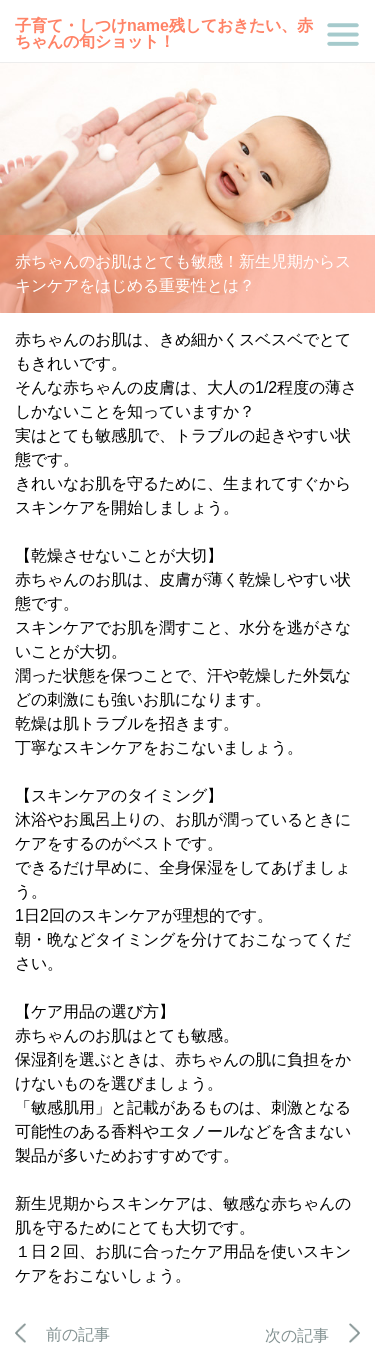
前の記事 (62, 1334)
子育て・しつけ (71, 25)
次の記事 (312, 1335)
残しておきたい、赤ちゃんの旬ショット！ (164, 33)
